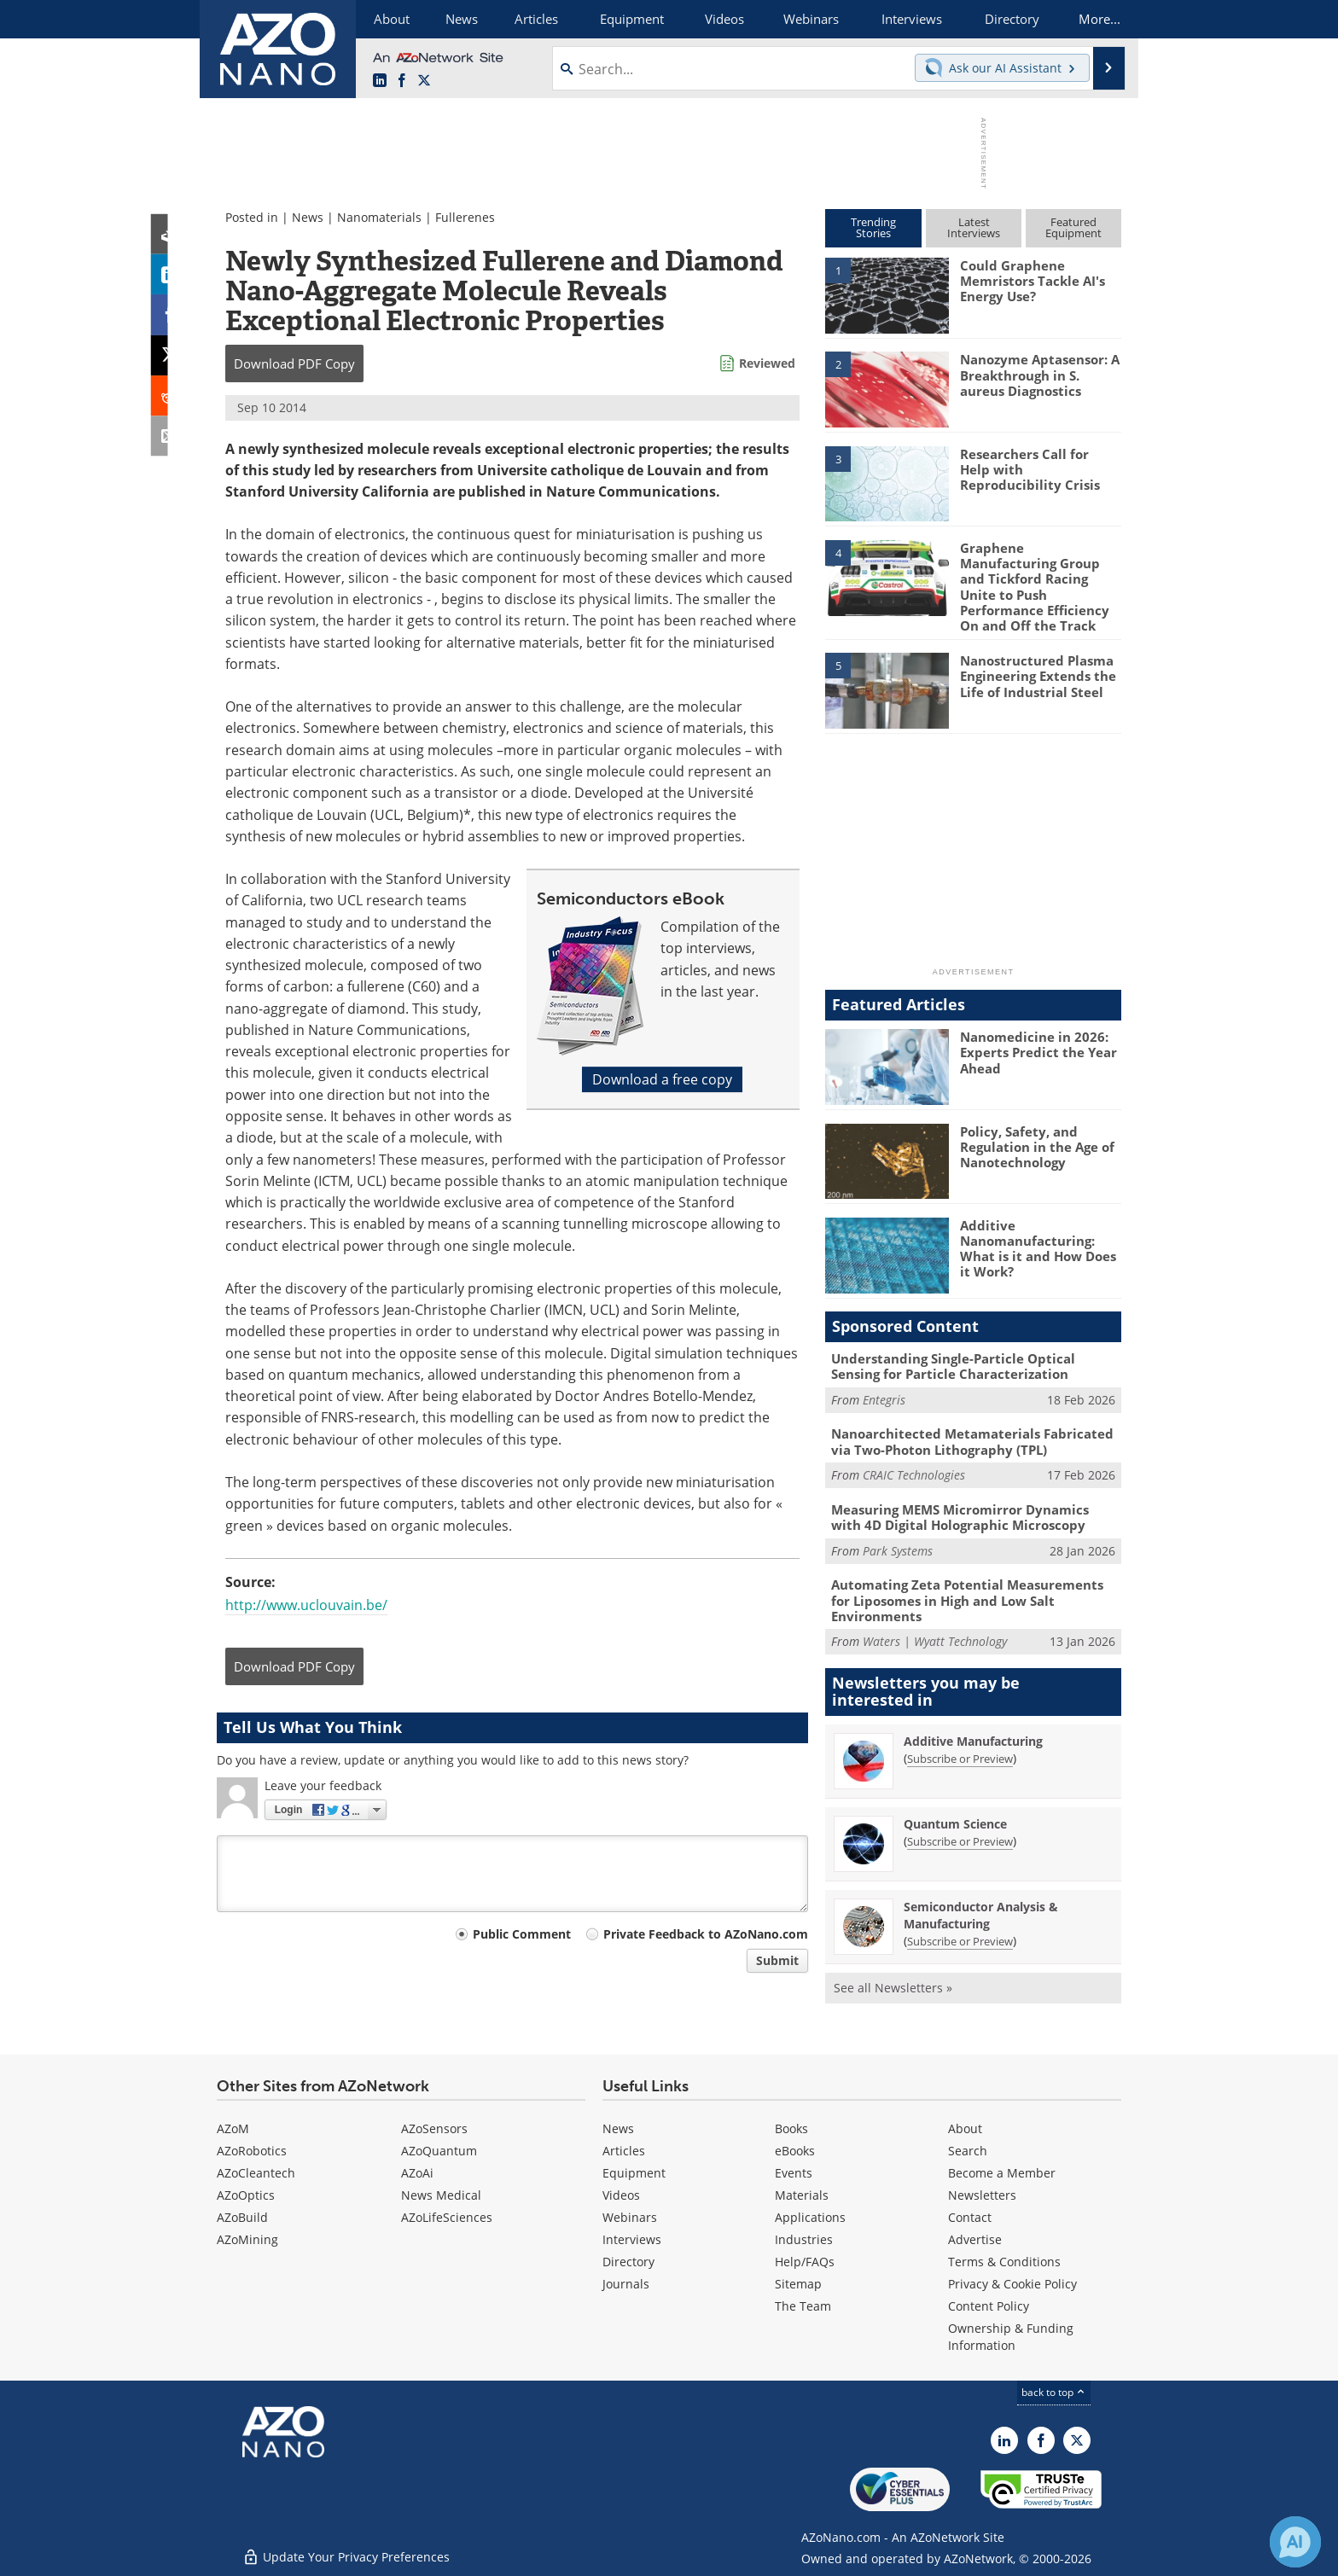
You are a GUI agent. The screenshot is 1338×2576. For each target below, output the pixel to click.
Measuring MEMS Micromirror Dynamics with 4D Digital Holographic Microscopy (960, 1515)
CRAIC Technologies (914, 1473)
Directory (628, 2260)
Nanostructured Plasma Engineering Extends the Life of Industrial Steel (1038, 675)
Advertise (975, 2238)
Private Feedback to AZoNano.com (705, 1934)
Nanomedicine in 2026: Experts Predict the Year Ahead (1038, 1051)
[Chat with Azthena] (1295, 2541)
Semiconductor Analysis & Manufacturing (981, 1912)
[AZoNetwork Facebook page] (402, 81)
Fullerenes (465, 217)
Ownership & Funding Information (1010, 2335)
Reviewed (767, 363)
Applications (810, 2215)
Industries (804, 2238)
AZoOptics (246, 2193)
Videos (621, 2193)
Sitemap (798, 2282)
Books (791, 2127)
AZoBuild (242, 2215)
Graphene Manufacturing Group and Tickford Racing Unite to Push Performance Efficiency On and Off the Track (1034, 586)
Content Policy (988, 2304)
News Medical (441, 2193)
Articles (623, 2149)
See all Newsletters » (893, 1985)
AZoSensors (434, 2127)
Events (793, 2171)
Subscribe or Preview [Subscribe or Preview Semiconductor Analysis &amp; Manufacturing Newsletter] (960, 1938)
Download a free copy (662, 1079)
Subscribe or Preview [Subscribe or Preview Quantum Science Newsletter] (960, 1838)
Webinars (629, 2215)
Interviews (631, 2238)
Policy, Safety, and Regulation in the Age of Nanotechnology (1037, 1145)
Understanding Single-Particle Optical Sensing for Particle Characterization (953, 1365)
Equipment (634, 2171)
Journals (625, 2282)
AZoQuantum (439, 2149)
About (965, 2127)
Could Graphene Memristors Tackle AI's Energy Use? (1032, 281)
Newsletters (982, 2193)
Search (967, 2149)
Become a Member (1002, 2171)
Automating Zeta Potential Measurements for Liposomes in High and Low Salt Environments (967, 1598)
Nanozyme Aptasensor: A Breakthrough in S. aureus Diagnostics (1040, 374)
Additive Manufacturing (973, 1738)
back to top (1053, 2390)
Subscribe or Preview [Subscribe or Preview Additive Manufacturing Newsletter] (960, 1756)
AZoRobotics (252, 2149)
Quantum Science (955, 1821)
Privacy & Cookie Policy (1012, 2282)
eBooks (795, 2149)
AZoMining (247, 2238)
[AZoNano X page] (424, 81)
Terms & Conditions (1004, 2260)
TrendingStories (873, 227)
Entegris (884, 1398)
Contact (970, 2215)
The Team (803, 2304)
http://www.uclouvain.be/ (306, 1605)
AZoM (233, 2127)
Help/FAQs (805, 2260)
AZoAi (417, 2171)
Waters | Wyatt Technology (935, 1639)
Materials (802, 2193)
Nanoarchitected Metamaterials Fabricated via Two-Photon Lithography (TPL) (972, 1440)
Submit (777, 1960)
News (307, 217)
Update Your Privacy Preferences (346, 2554)
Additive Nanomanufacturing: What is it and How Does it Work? (1038, 1247)
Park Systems (898, 1549)
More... (1099, 18)
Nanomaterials (379, 217)
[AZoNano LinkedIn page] (380, 81)
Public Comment (522, 1934)
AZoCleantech (256, 2171)
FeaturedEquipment (1073, 227)
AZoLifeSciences (446, 2215)
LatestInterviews (973, 227)
